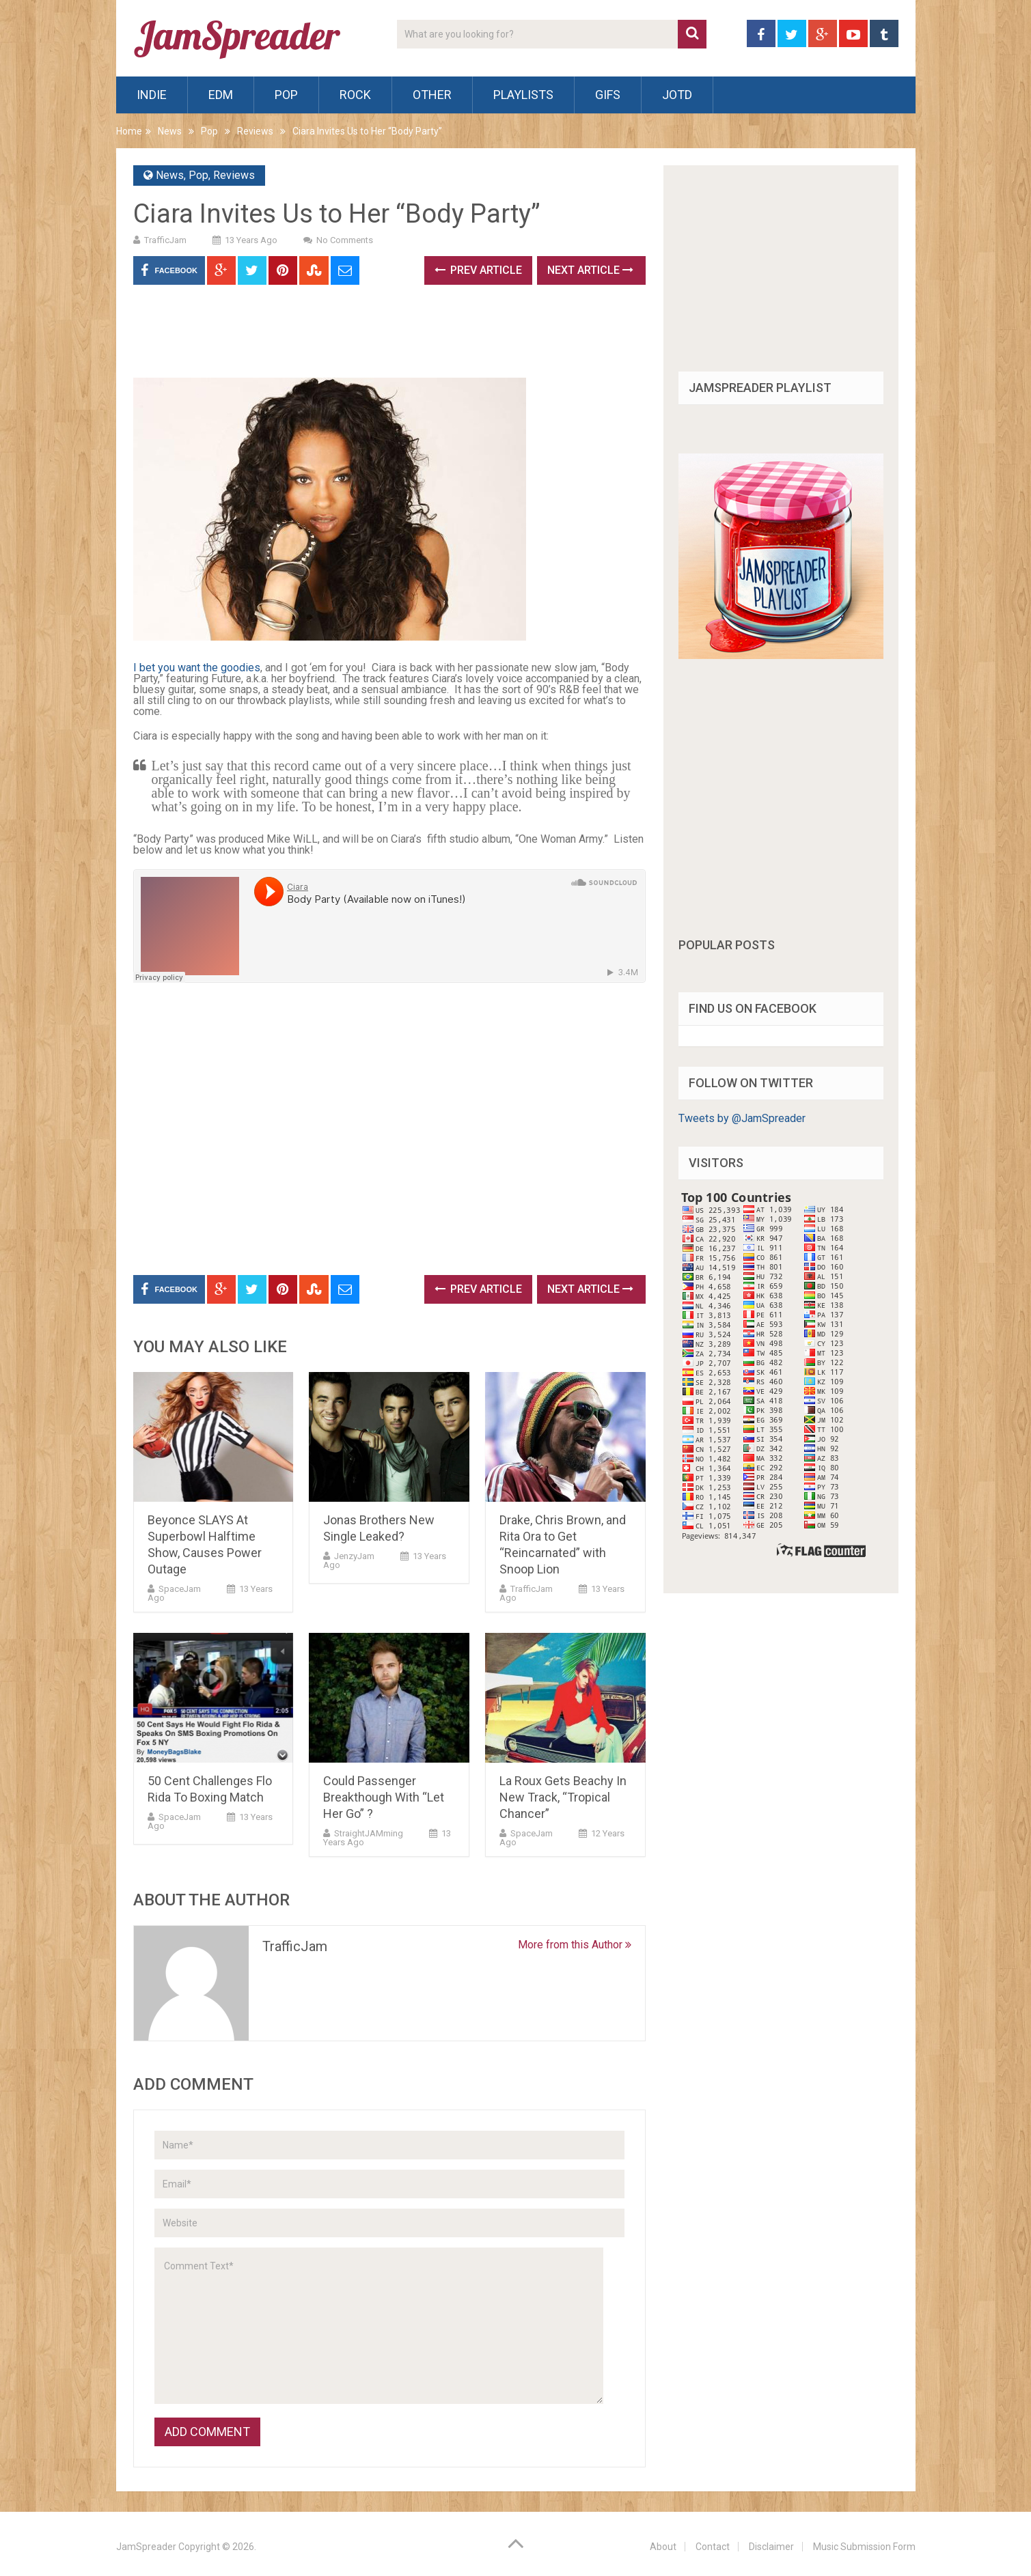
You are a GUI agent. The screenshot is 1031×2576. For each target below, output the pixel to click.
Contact (713, 2546)
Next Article (590, 270)
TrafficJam (165, 240)
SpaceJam (180, 1589)
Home (129, 131)
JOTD (677, 94)
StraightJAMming (368, 1833)
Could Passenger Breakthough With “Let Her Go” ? (383, 1797)
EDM (220, 94)
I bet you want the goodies (196, 667)
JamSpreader (146, 2546)
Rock (355, 94)
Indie (152, 94)
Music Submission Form (864, 2546)
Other (432, 94)
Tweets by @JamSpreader (742, 1118)
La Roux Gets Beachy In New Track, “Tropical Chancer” (563, 1797)
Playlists (523, 94)
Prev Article (478, 270)
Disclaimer (771, 2546)
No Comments (344, 240)
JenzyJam (354, 1556)
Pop (286, 94)
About (663, 2546)
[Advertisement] (382, 336)
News (170, 131)
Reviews (255, 131)
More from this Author (574, 1944)
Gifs (607, 94)
